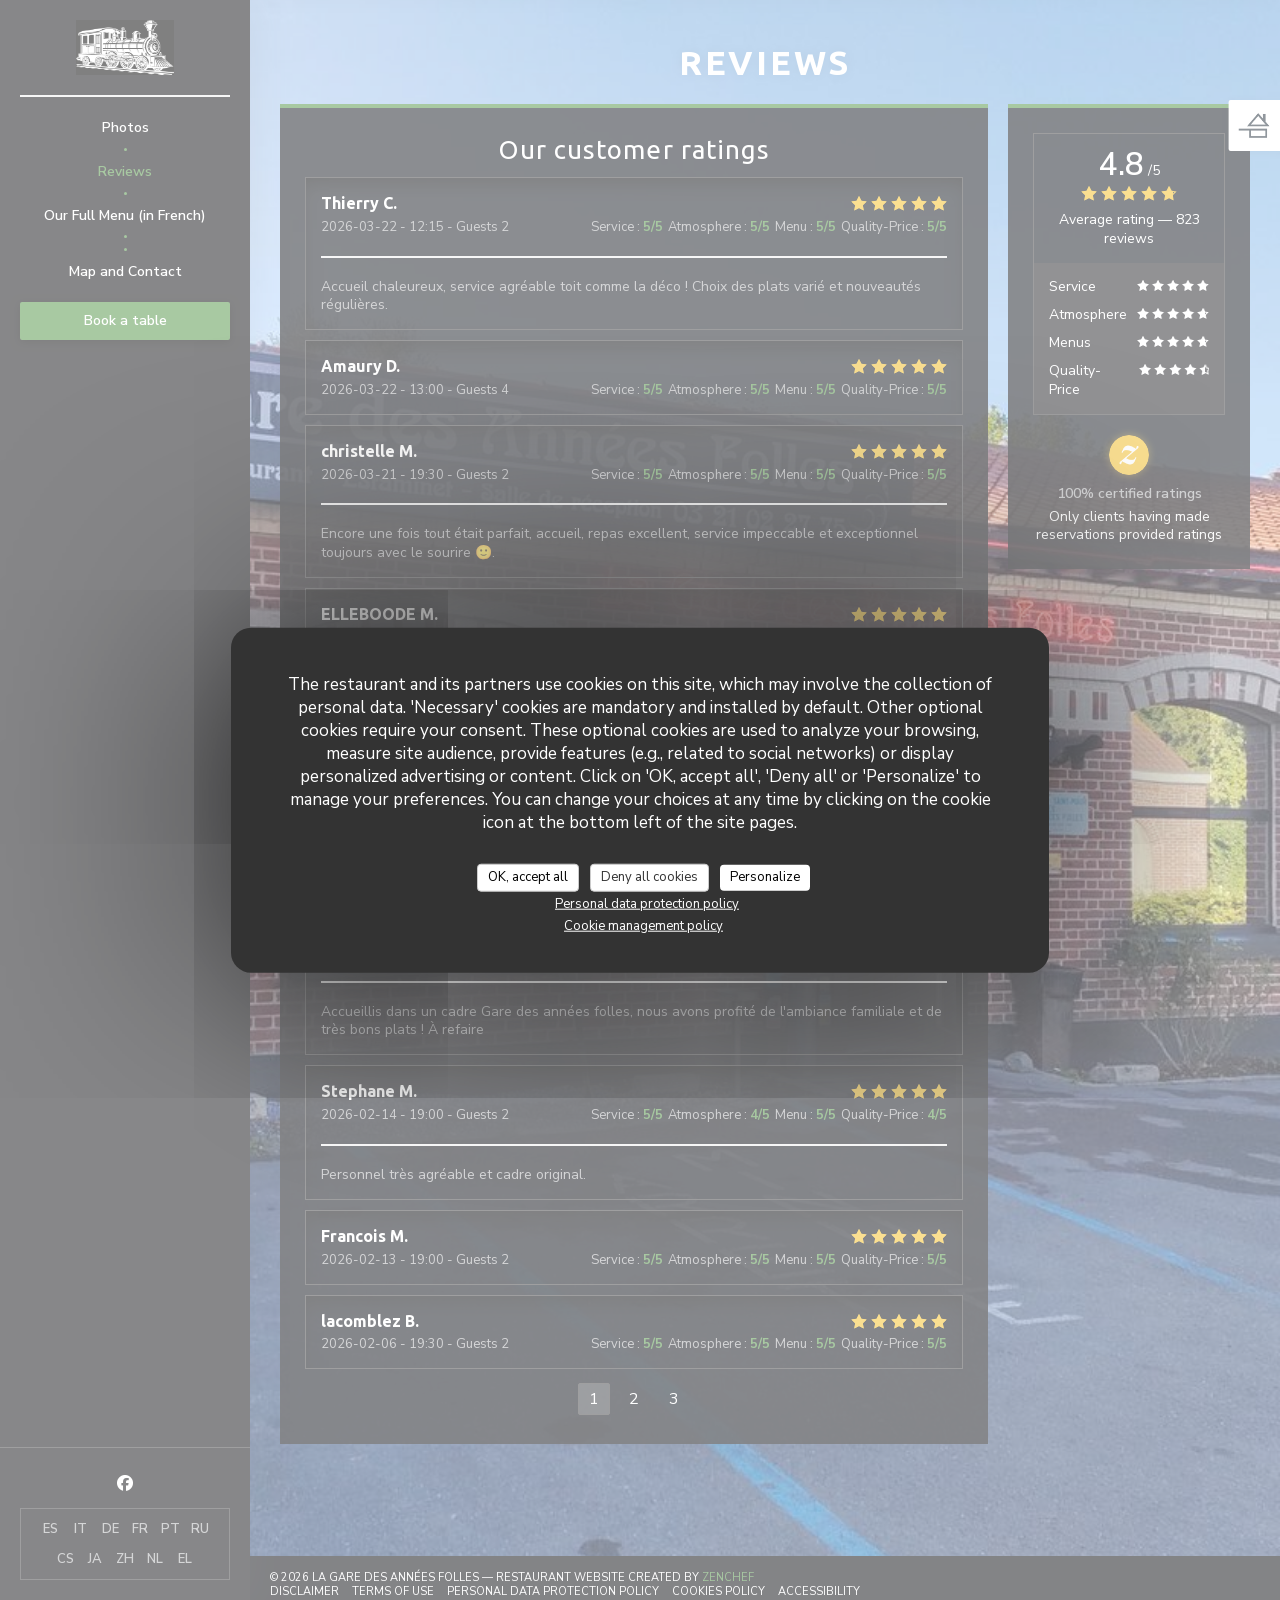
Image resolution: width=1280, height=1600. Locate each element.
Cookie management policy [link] (643, 925)
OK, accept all (528, 877)
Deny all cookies (649, 877)
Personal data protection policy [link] (647, 903)
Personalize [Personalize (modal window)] (765, 877)
